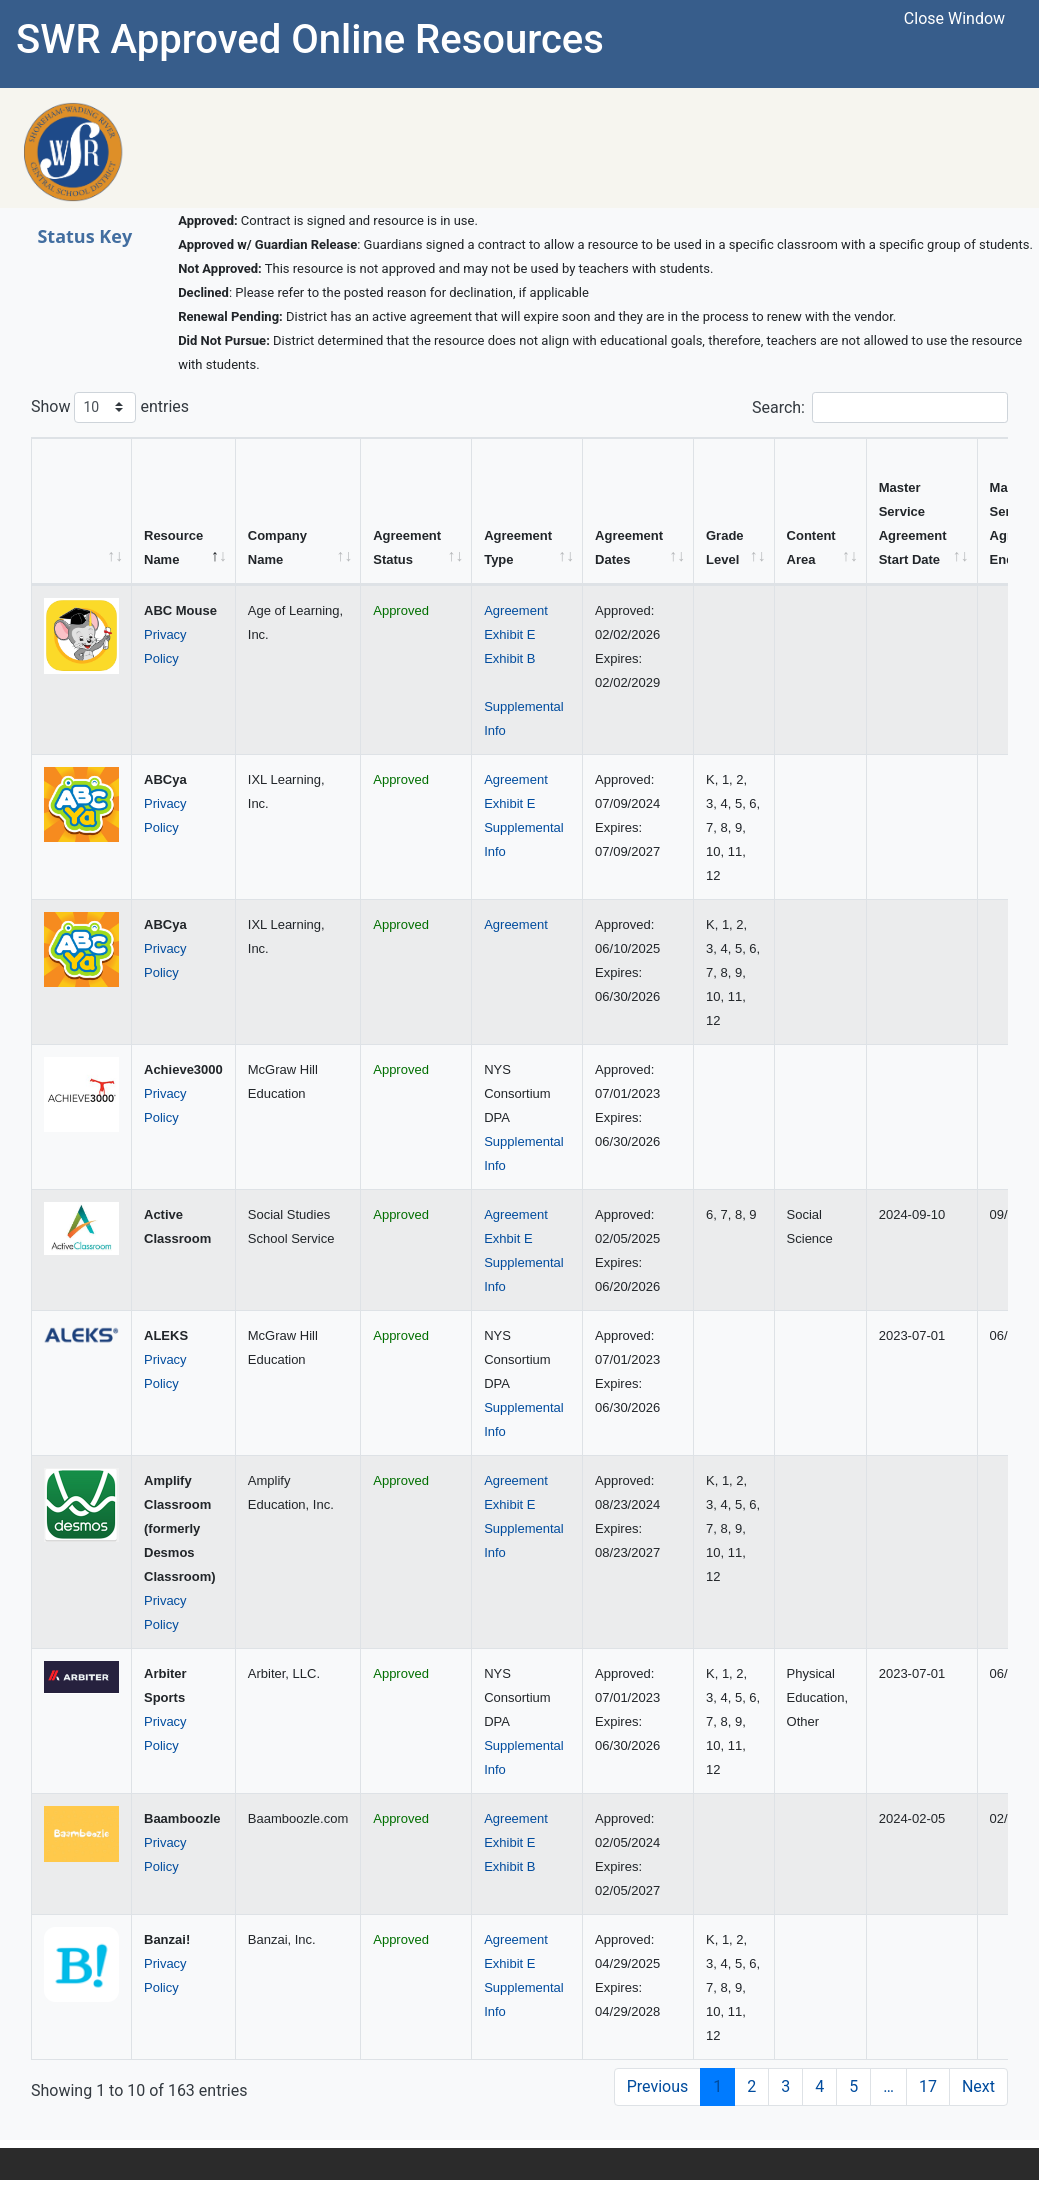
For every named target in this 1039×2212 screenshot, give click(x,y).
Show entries (110, 407)
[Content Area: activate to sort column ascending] (821, 511)
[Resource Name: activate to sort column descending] (184, 511)
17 (928, 2086)
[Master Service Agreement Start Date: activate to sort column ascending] (922, 511)
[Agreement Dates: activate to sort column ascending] (638, 511)
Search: (880, 407)
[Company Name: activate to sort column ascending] (298, 511)
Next (978, 2086)
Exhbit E (508, 1238)
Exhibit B (509, 658)
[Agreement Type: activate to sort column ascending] (527, 511)
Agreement (516, 610)
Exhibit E (509, 634)
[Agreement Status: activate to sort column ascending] (416, 511)
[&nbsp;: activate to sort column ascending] (82, 511)
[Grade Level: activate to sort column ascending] (734, 511)
